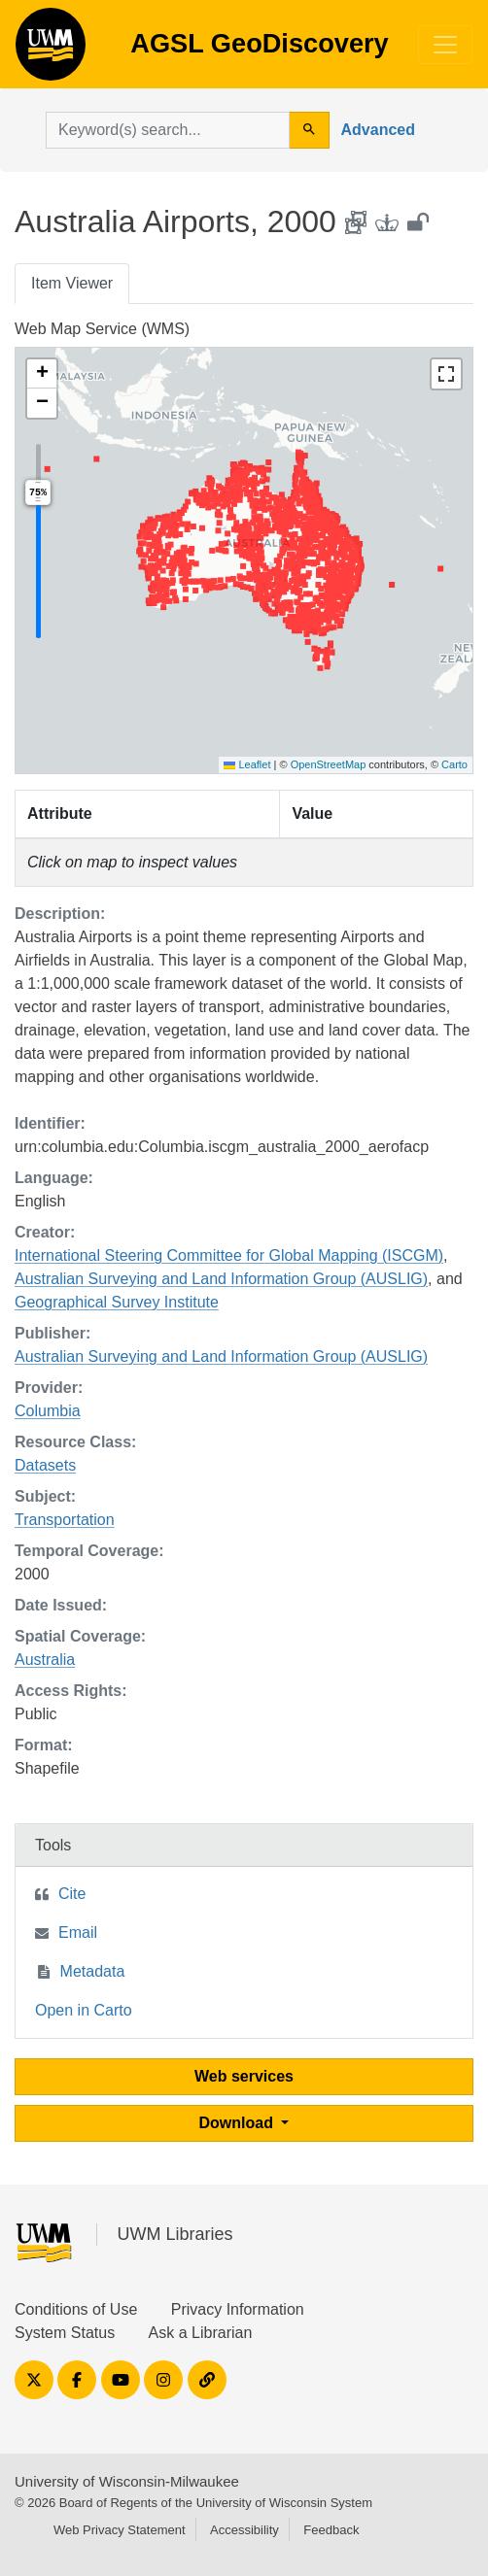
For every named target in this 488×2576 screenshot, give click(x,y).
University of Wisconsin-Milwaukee (127, 2481)
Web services (244, 2076)
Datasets (45, 1465)
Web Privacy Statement (119, 2530)
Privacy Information (237, 2309)
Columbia (48, 1411)
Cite (72, 1893)
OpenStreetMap (328, 764)
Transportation (65, 1519)
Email (77, 1932)
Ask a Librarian (201, 2332)
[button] (41, 374)
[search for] (168, 130)
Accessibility (244, 2530)
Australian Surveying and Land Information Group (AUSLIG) (221, 1279)
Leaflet (247, 764)
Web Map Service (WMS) (102, 329)
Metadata (92, 1971)
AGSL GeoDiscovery (50, 50)
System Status (65, 2332)
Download (238, 2123)
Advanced (378, 129)
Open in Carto (83, 2010)
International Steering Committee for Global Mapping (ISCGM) (229, 1255)
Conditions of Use (76, 2309)
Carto (454, 764)
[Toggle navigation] (445, 44)
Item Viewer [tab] (72, 283)
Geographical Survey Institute (117, 1302)
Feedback (331, 2530)
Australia (45, 1659)
